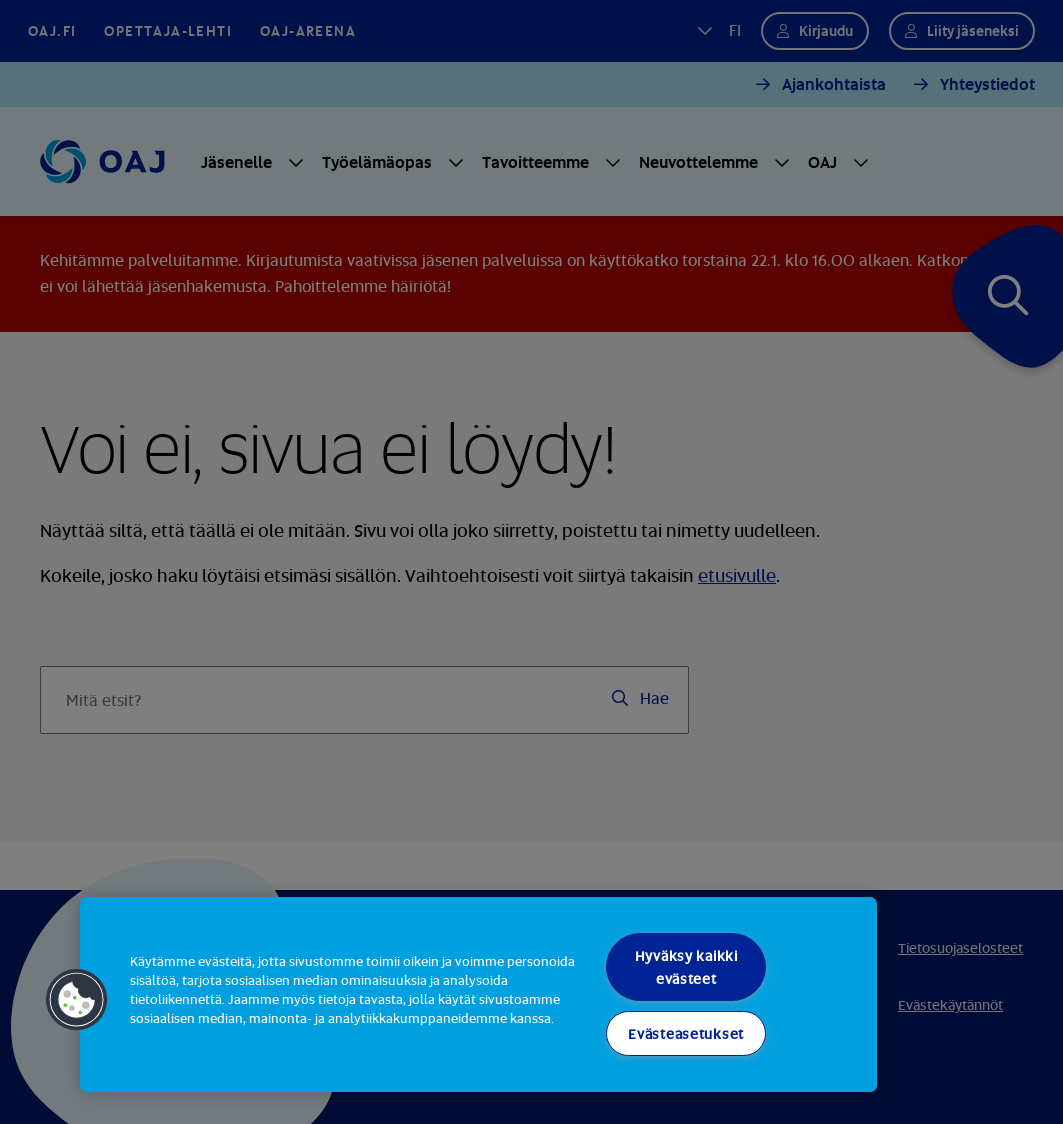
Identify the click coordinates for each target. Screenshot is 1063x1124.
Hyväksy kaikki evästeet (686, 967)
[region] (478, 994)
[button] (77, 1000)
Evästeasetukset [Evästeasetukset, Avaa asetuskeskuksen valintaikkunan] (686, 1033)
